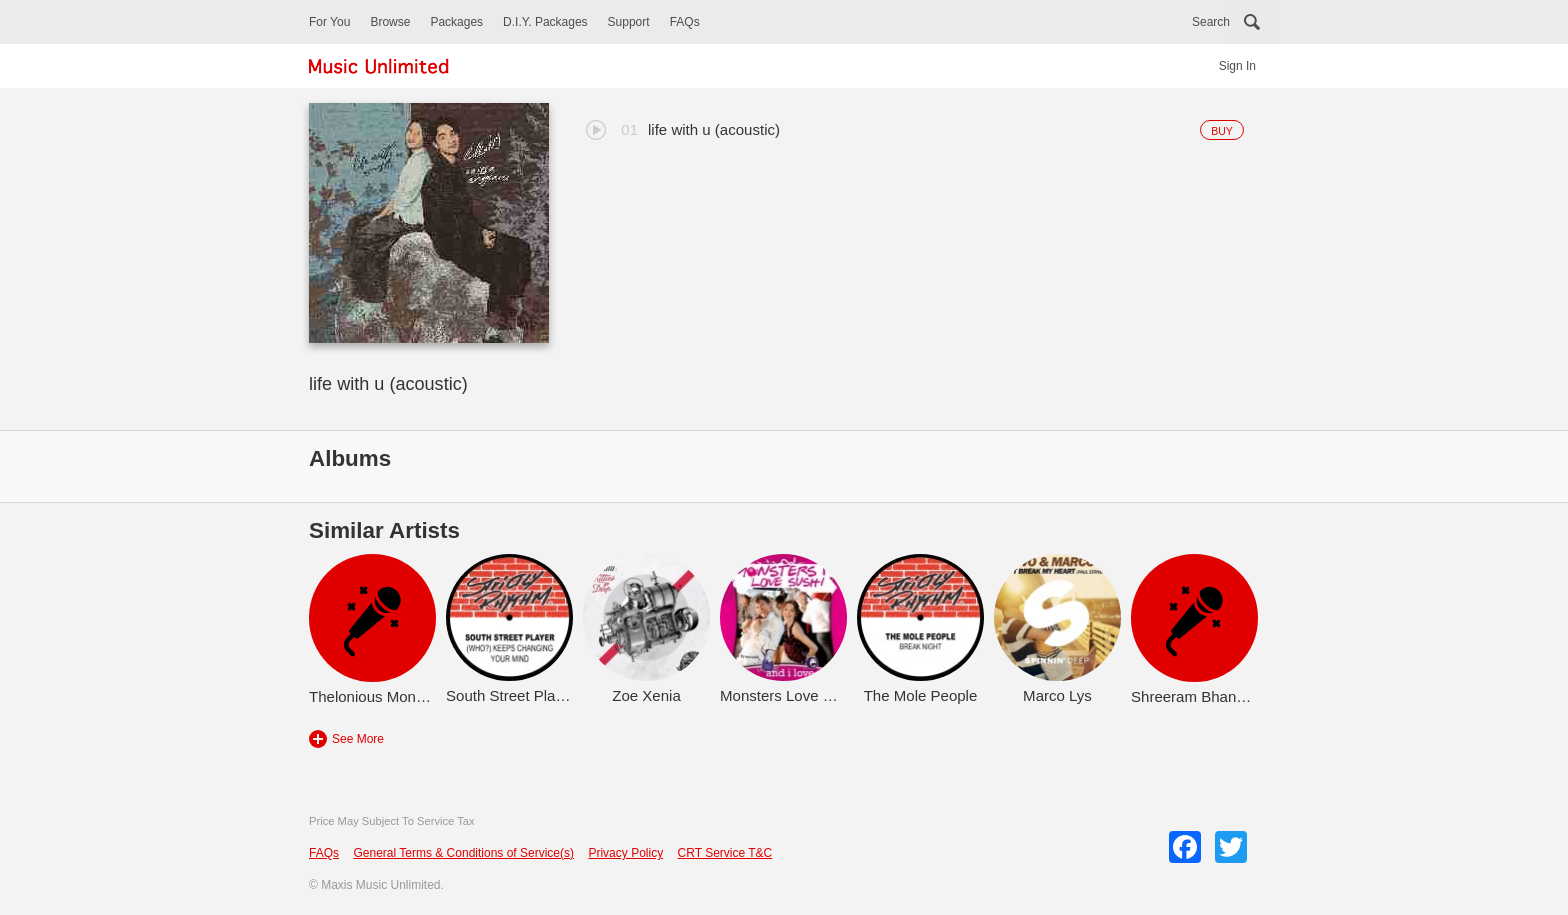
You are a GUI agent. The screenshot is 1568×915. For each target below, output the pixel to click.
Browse (390, 22)
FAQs (685, 22)
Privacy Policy (625, 853)
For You (329, 22)
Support (629, 22)
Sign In (1237, 66)
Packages (456, 22)
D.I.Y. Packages (545, 22)
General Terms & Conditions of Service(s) (463, 853)
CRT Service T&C (725, 853)
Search (1211, 22)
